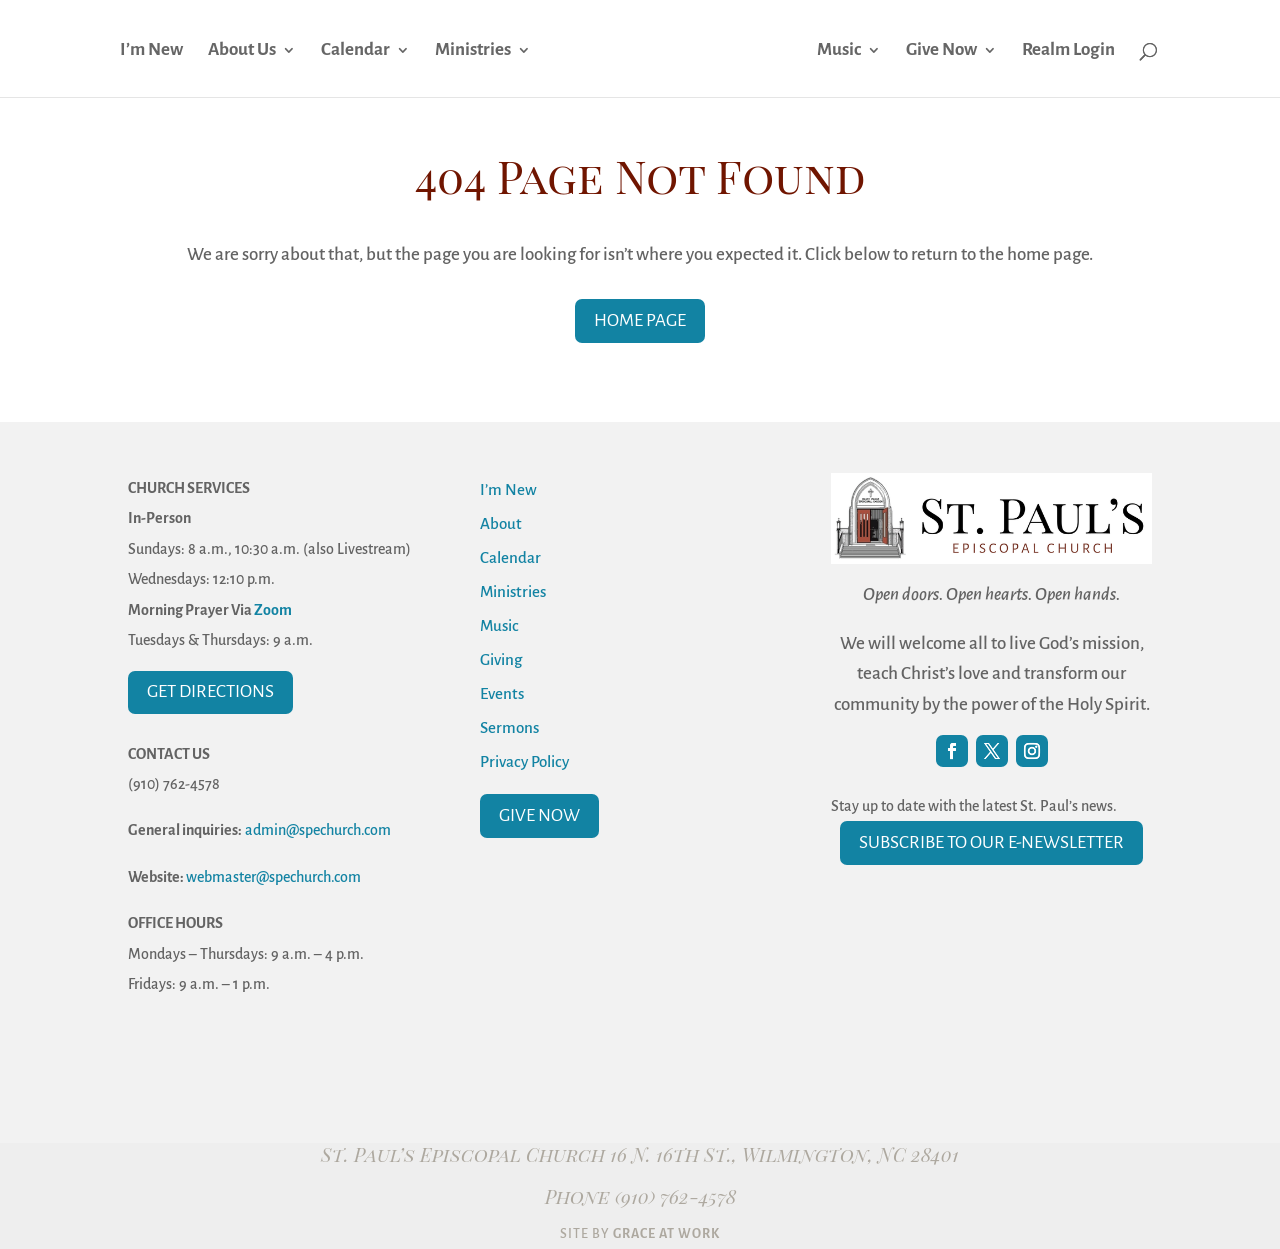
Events (502, 693)
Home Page (640, 320)
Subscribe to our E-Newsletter (991, 842)
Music (839, 51)
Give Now (941, 51)
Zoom (273, 610)
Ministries (473, 51)
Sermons (509, 727)
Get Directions (210, 691)
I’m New (151, 51)
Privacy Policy (524, 761)
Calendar (355, 51)
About (501, 523)
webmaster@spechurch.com (273, 877)
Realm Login (1068, 51)
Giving (501, 659)
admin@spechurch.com (318, 830)
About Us (242, 51)
